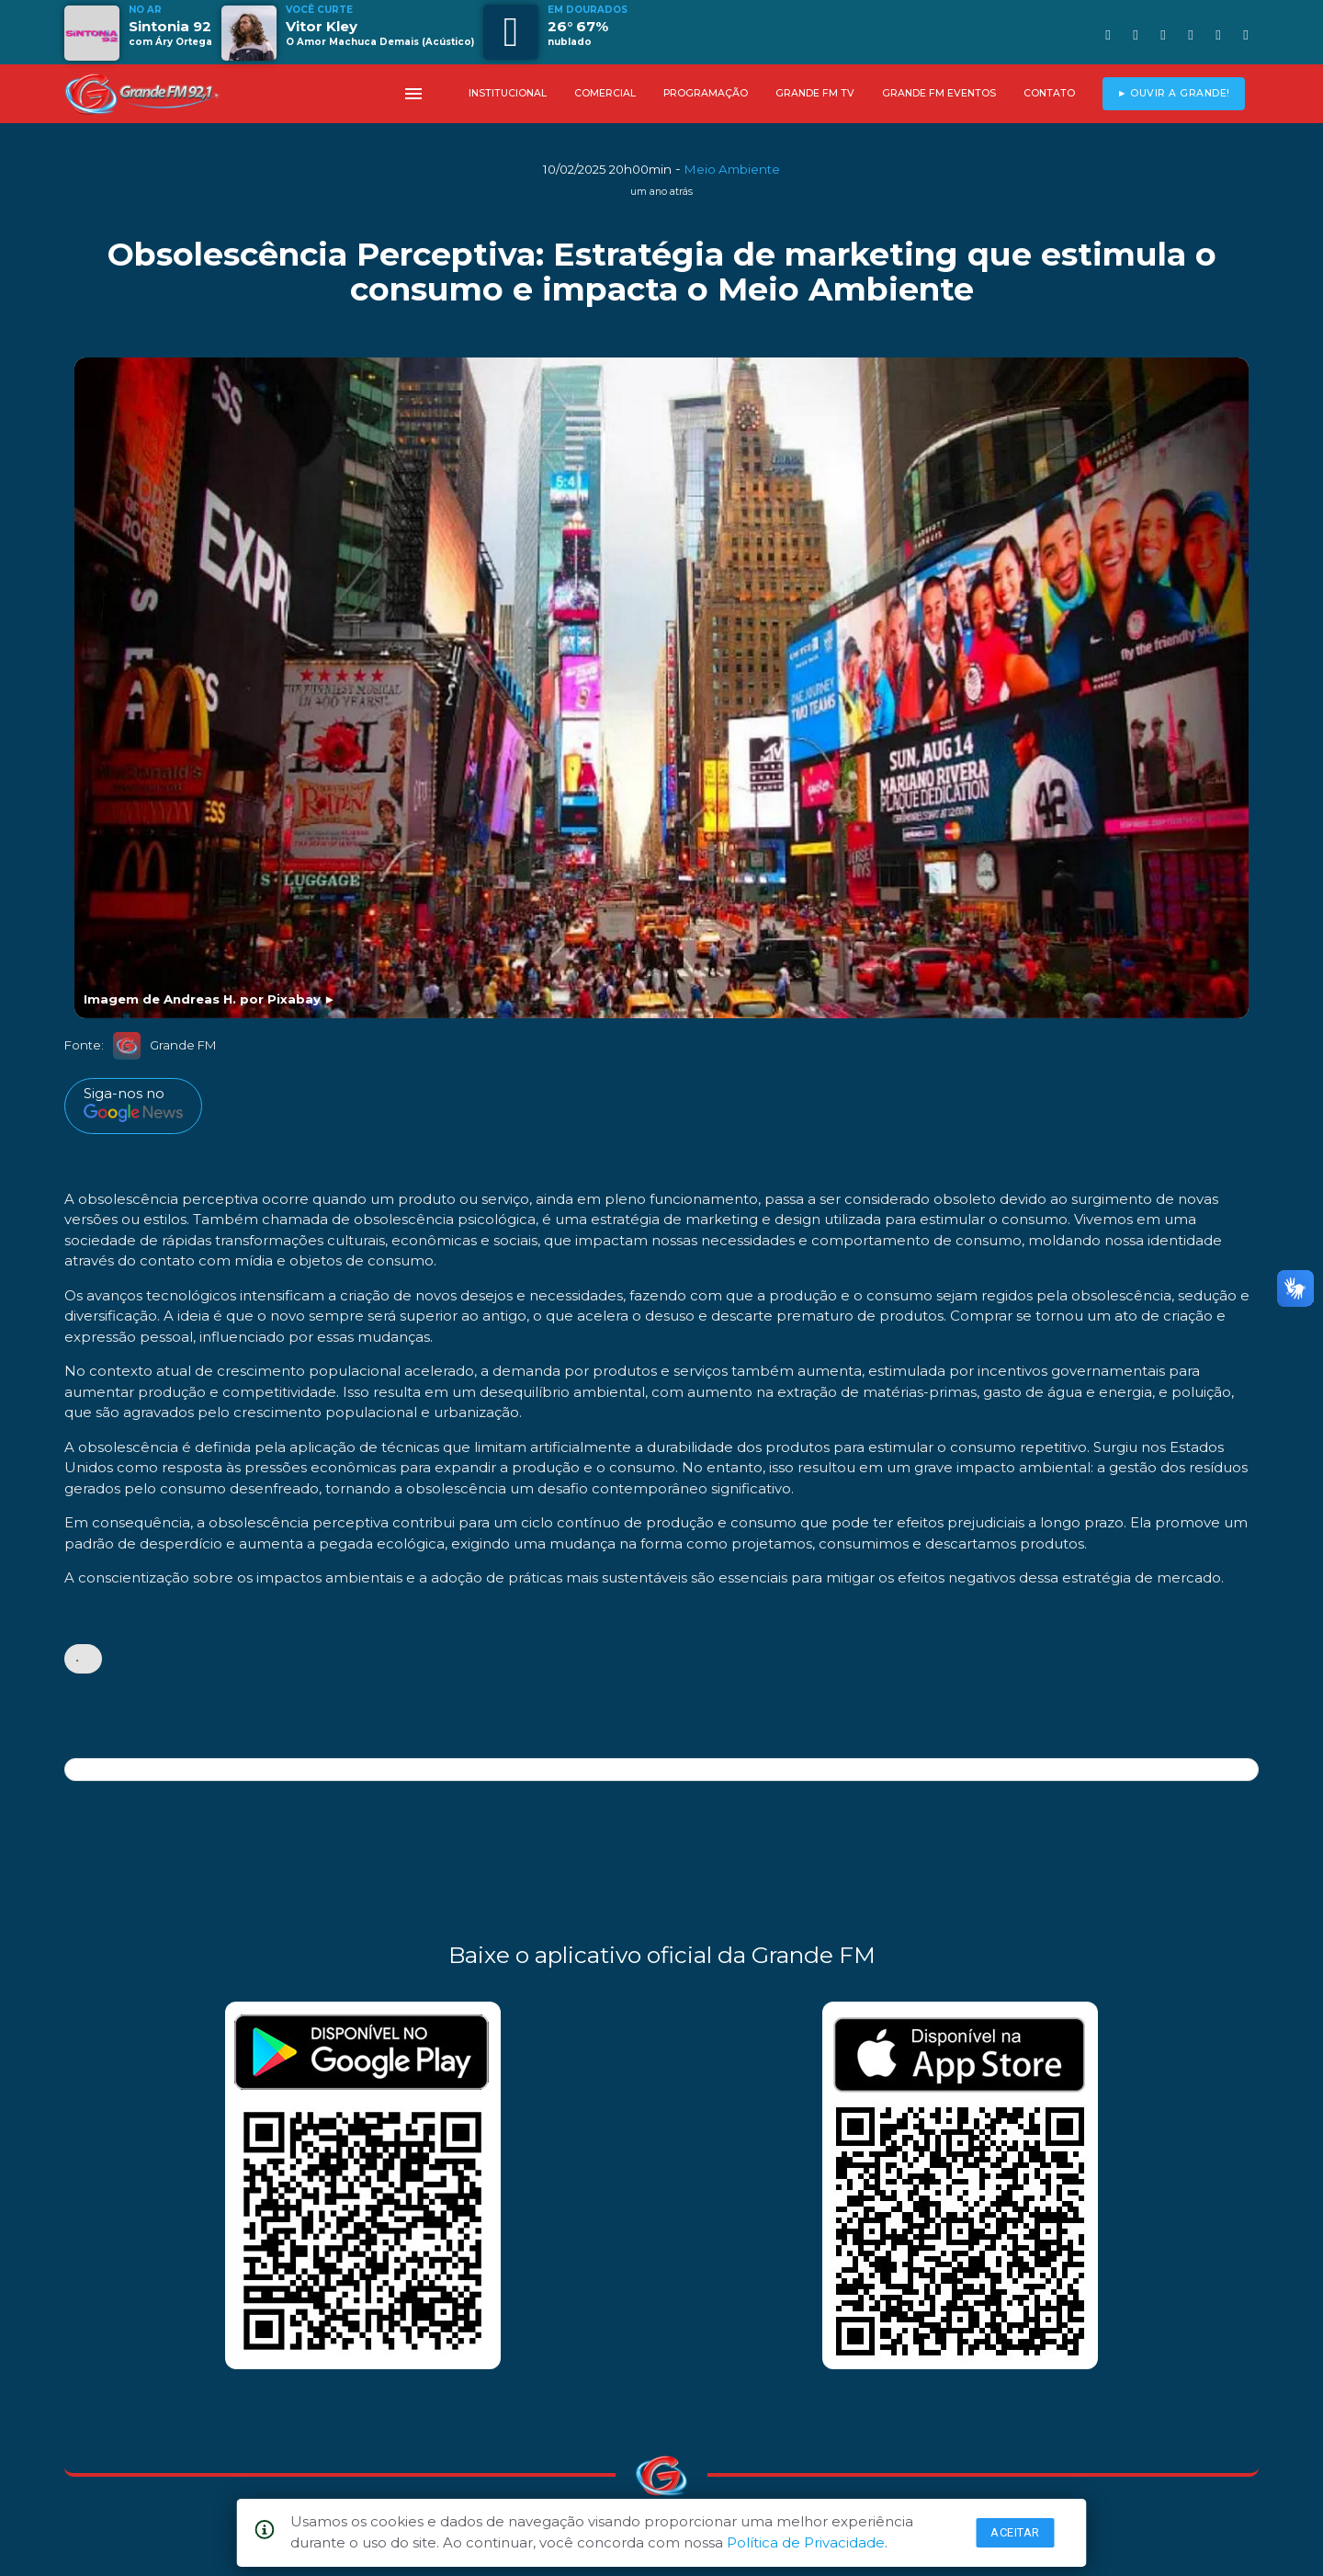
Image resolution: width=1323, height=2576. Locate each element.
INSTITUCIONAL (508, 93)
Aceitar (1015, 2532)
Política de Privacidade (806, 2542)
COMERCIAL (605, 93)
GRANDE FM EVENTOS (939, 93)
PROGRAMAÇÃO (705, 93)
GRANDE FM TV (814, 93)
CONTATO (1049, 93)
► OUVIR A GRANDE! (1173, 93)
